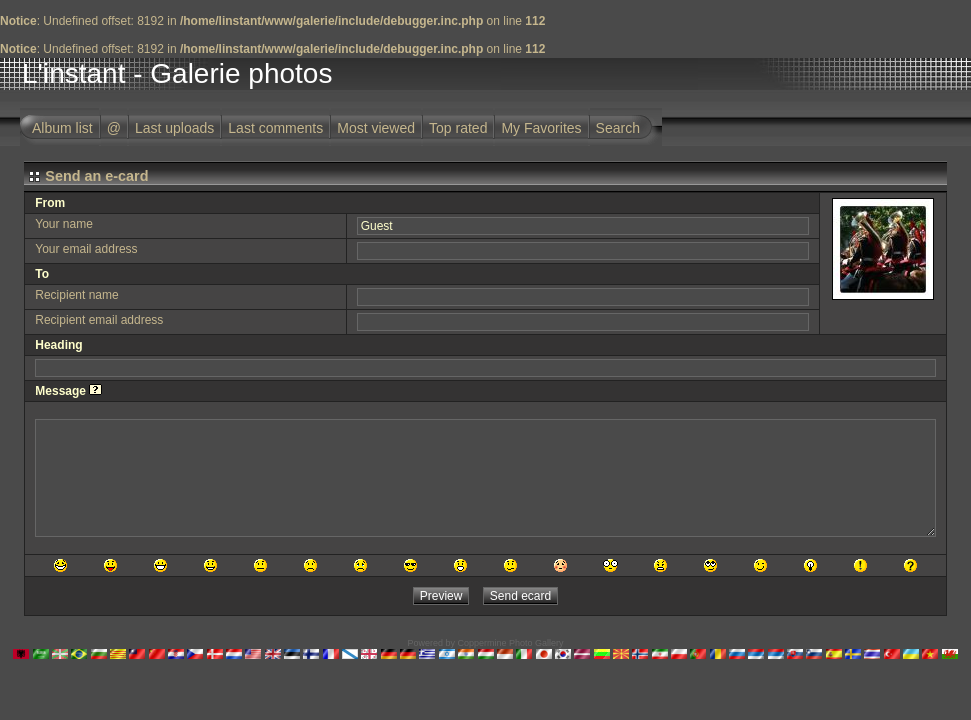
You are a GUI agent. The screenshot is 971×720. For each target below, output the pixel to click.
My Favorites (541, 128)
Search (618, 128)
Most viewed (376, 128)
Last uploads (174, 128)
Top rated (458, 128)
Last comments (275, 128)
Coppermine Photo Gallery (510, 643)
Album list (62, 128)
